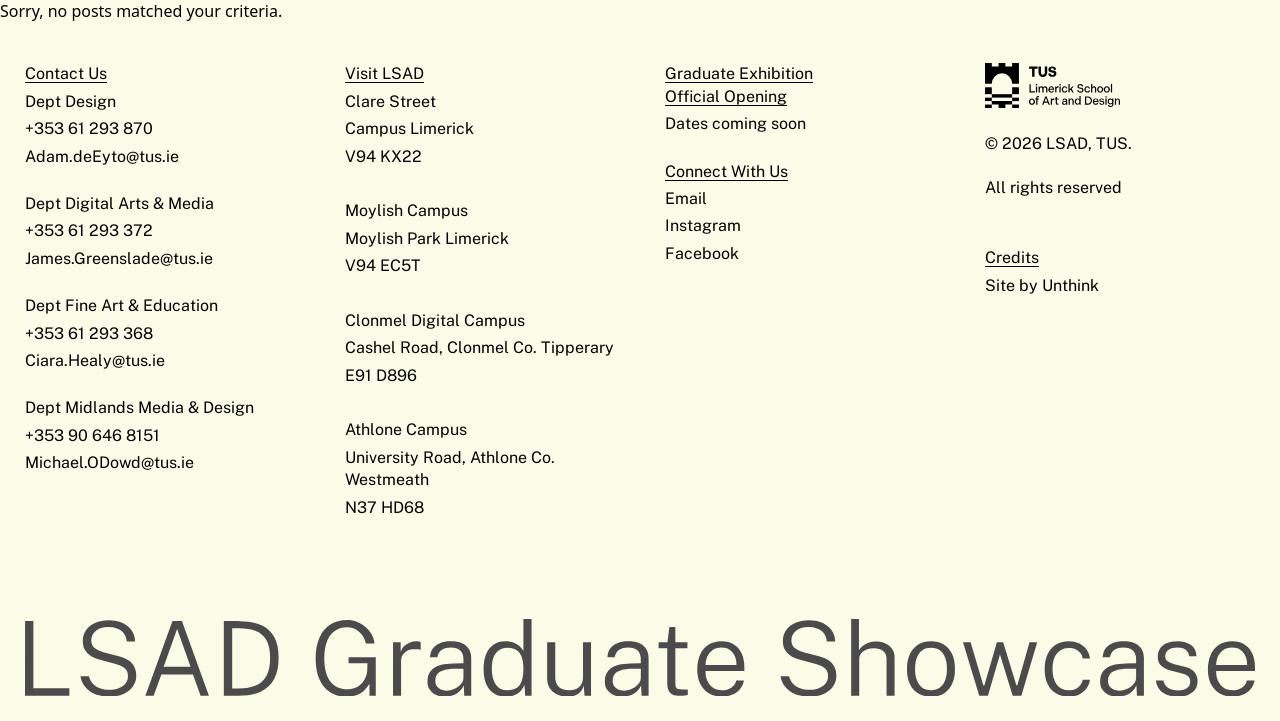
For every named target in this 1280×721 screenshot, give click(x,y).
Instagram (703, 225)
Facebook (702, 253)
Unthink (1070, 285)
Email (686, 198)
